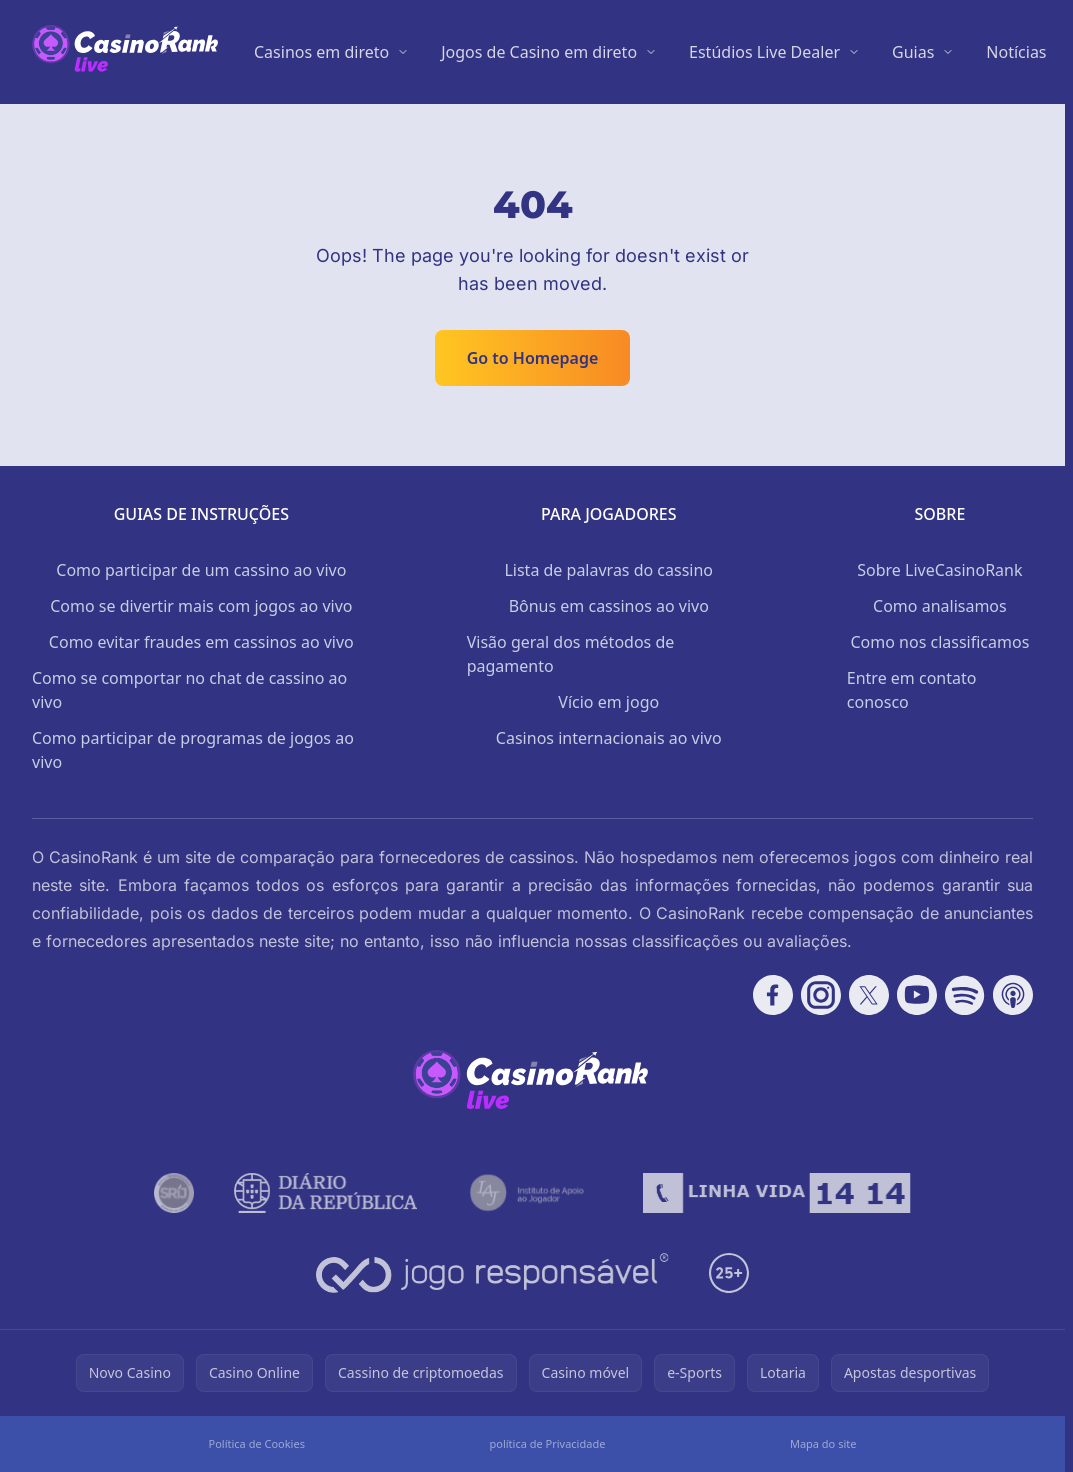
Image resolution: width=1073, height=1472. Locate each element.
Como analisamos (940, 606)
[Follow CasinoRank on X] (869, 995)
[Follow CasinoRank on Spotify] (965, 995)
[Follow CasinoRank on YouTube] (917, 995)
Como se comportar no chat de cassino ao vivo (189, 690)
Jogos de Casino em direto (539, 52)
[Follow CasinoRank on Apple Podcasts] (1013, 995)
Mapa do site (823, 1443)
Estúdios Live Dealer (764, 52)
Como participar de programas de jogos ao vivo (193, 750)
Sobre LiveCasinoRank (939, 570)
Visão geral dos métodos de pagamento (571, 654)
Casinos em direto (321, 52)
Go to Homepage (533, 358)
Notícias (1016, 52)
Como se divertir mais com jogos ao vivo (201, 606)
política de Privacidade (547, 1443)
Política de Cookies (257, 1443)
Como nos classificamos (939, 642)
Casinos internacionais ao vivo (609, 738)
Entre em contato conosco (912, 690)
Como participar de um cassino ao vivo (201, 570)
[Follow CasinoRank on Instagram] (821, 995)
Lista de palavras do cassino (608, 570)
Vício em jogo (608, 702)
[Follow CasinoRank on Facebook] (773, 995)
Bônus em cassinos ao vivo (609, 606)
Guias (913, 52)
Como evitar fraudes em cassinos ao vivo (201, 642)
